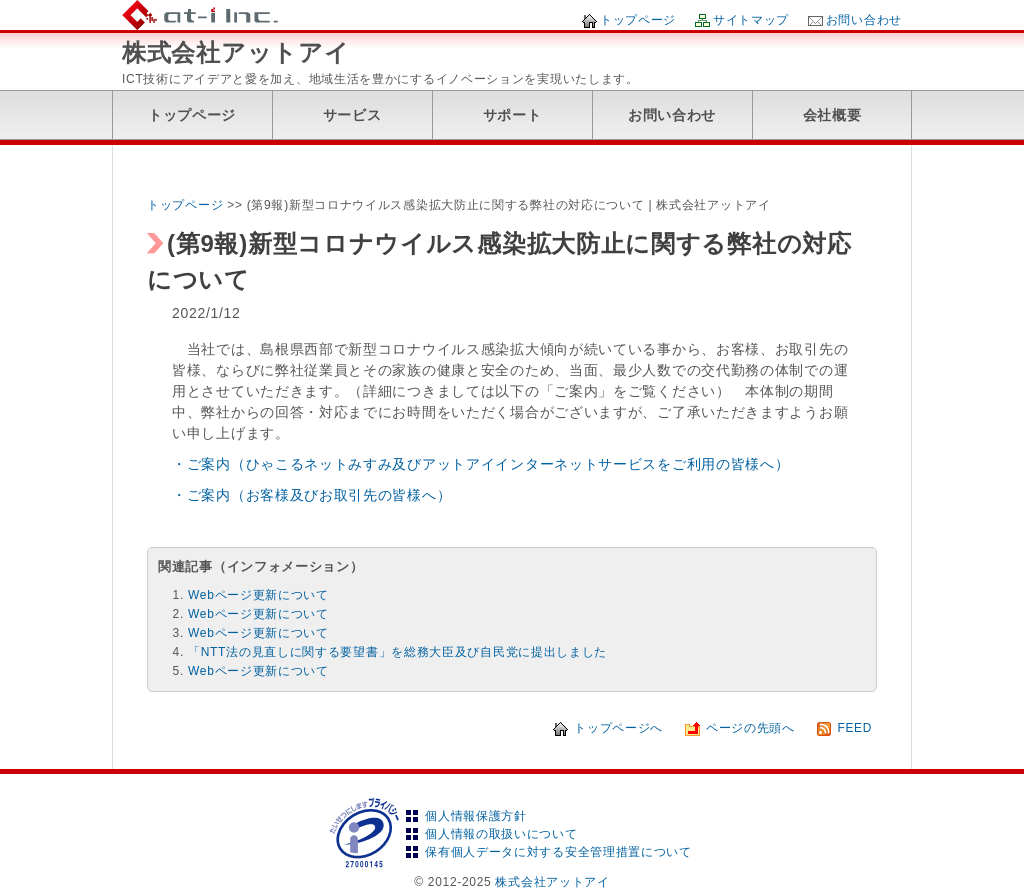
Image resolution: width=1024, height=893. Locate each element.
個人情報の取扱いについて (501, 834)
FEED (854, 728)
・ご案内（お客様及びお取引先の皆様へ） (311, 495)
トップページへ (618, 728)
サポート (512, 115)
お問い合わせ (864, 20)
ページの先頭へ (750, 728)
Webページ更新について (258, 595)
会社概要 (832, 115)
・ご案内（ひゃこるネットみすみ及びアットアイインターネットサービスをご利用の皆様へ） (480, 464)
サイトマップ (751, 20)
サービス (352, 115)
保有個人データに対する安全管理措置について (558, 852)
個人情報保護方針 (476, 816)
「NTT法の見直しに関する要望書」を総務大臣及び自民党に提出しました (397, 652)
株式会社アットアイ (235, 52)
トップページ (638, 20)
